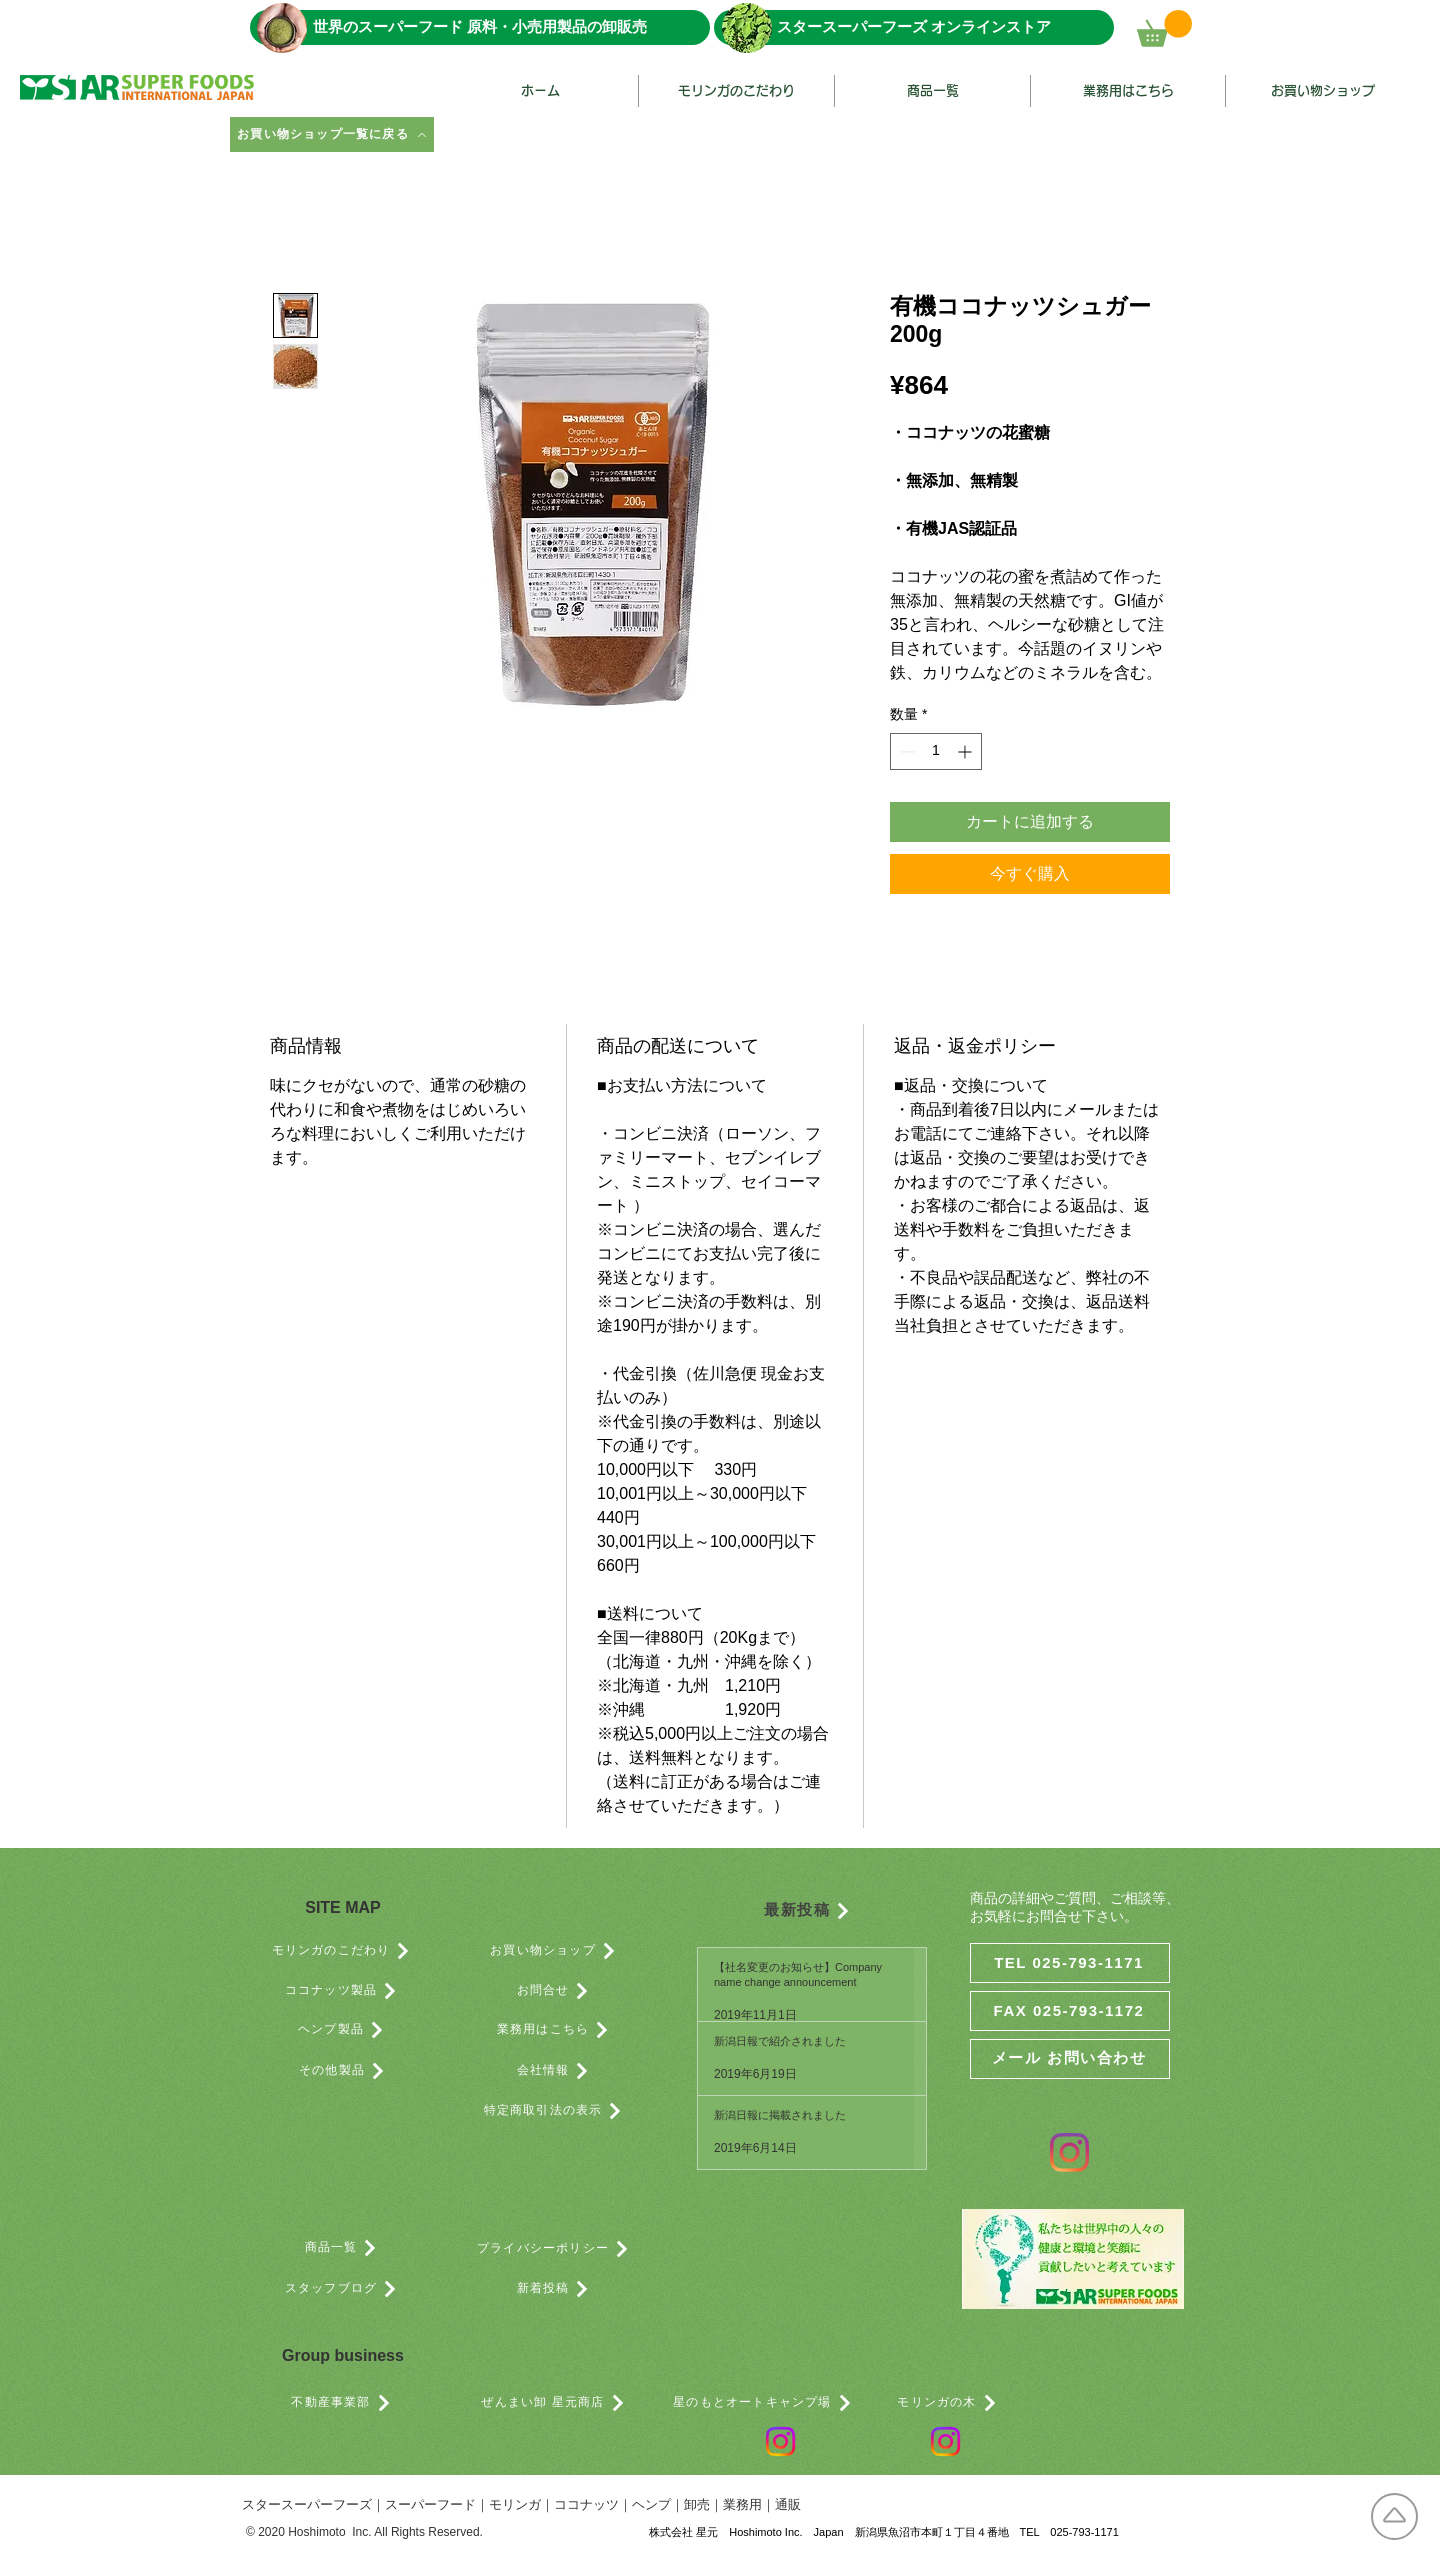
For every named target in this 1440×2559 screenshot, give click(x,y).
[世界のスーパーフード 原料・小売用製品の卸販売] (480, 27)
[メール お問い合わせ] (1070, 2059)
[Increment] (966, 751)
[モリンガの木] (948, 2403)
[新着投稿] (554, 2289)
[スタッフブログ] (342, 2289)
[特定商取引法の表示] (554, 2111)
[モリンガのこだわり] (342, 1951)
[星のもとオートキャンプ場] (763, 2403)
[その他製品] (343, 2071)
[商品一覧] (342, 2248)
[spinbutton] (936, 751)
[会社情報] (554, 2071)
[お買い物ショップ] (554, 1951)
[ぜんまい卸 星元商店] (554, 2403)
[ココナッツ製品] (342, 1991)
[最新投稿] (808, 1911)
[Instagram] (1069, 2152)
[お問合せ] (554, 1991)
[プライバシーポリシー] (554, 2249)
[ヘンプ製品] (342, 2030)
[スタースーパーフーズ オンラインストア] (914, 27)
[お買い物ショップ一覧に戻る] (332, 134)
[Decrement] (905, 751)
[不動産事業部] (342, 2403)
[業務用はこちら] (554, 2030)
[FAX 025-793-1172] (1070, 2011)
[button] (1164, 28)
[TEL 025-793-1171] (1070, 1963)
